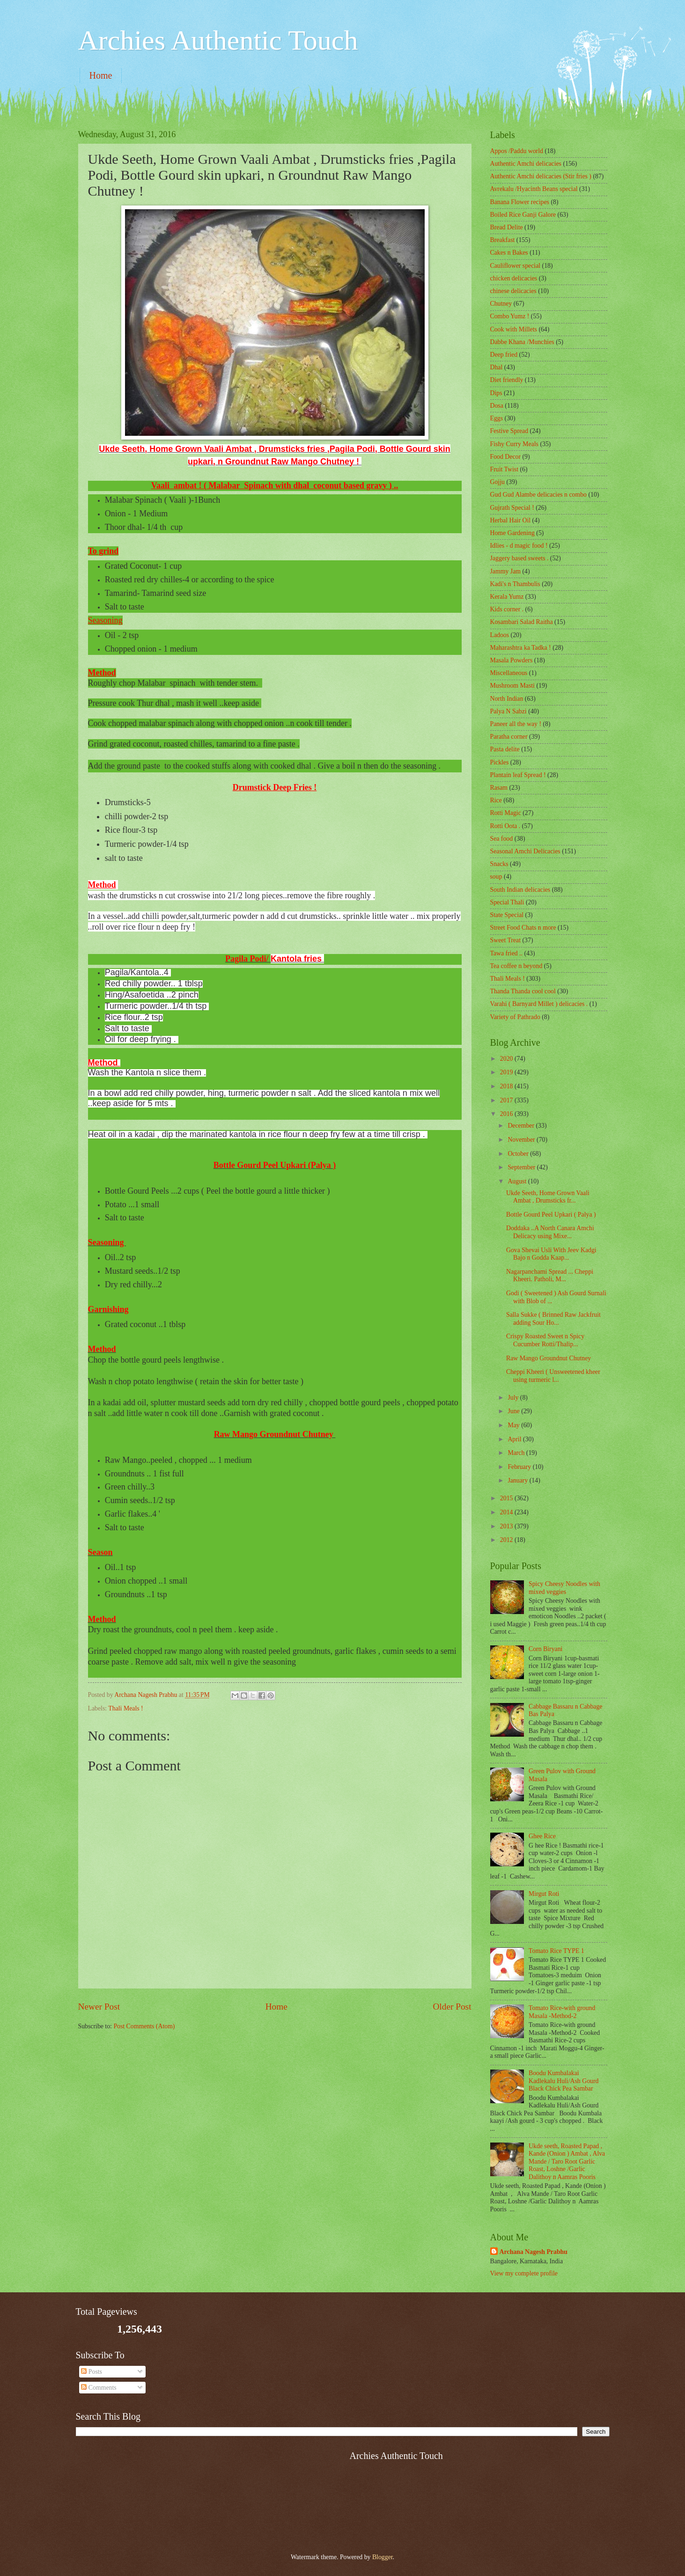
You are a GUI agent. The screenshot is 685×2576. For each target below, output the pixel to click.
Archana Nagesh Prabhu (533, 2251)
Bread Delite (506, 227)
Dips (496, 392)
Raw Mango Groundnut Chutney (548, 1358)
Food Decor (505, 456)
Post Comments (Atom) (144, 2026)
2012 (507, 1539)
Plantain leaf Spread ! (518, 774)
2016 (507, 1113)
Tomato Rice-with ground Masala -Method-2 (562, 2011)
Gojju (497, 481)
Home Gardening (512, 532)
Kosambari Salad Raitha (521, 621)
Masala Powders (511, 660)
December (522, 1125)
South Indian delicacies (520, 889)
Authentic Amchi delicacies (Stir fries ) (540, 176)
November (522, 1139)
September (522, 1167)
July (514, 1397)
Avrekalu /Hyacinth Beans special (534, 188)
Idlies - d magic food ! (519, 545)
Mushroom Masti (512, 685)
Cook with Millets (513, 329)
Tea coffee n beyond (516, 965)
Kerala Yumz (507, 596)
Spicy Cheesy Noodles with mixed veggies (564, 1587)
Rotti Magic (505, 812)
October (519, 1153)
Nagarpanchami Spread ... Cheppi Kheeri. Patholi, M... (549, 1275)
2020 (507, 1058)
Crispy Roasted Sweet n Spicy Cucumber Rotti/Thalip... (545, 1340)
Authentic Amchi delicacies (525, 163)
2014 (507, 1512)
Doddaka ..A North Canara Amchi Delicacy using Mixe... (550, 1232)
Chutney (501, 303)
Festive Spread (509, 430)
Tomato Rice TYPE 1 (556, 1950)
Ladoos (499, 634)
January (518, 1480)
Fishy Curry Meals (514, 444)
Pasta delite (505, 749)
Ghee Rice (542, 1836)
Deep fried (504, 354)
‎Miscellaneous (509, 672)
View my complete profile (524, 2273)
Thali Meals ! (125, 1708)
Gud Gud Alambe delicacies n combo (538, 494)
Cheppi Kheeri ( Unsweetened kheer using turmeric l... (553, 1375)
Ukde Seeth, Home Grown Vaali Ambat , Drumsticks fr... (547, 1196)
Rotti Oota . (505, 825)
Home (100, 75)
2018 (507, 1086)
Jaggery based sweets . (519, 558)
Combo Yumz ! (510, 316)
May (514, 1425)
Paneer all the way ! (516, 723)
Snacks (499, 863)
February (520, 1466)
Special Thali (507, 902)
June (514, 1411)
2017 (507, 1100)
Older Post (452, 2006)
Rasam (499, 787)
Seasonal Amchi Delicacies (525, 851)
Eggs (496, 418)
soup (496, 876)
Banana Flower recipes (519, 201)
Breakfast (502, 239)
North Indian (506, 698)
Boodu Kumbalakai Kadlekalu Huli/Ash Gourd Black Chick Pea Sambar (563, 2081)
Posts (91, 2371)
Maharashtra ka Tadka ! (520, 647)
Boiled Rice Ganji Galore (523, 214)
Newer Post (99, 2006)
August (518, 1181)
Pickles (499, 762)
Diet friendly (506, 379)
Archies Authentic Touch (218, 40)
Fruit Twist (504, 469)
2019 (507, 1072)
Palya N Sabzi (508, 711)
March (517, 1452)
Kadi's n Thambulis (515, 583)
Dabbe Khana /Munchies (522, 341)
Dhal (496, 367)
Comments (98, 2387)
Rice (496, 800)
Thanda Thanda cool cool (523, 991)
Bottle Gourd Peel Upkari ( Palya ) (551, 1214)
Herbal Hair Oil (510, 520)
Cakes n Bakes (509, 252)
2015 (507, 1498)
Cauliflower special (515, 265)
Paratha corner (509, 736)
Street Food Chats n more (523, 927)
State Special (507, 914)
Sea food (501, 838)
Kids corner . (507, 609)
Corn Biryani (545, 1648)
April (515, 1439)
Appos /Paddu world (516, 150)
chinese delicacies (513, 290)
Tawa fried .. (506, 953)
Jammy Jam (505, 571)
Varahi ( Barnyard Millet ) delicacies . (539, 1003)
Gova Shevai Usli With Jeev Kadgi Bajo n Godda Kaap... (551, 1254)
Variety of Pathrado (515, 1016)
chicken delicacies (514, 278)
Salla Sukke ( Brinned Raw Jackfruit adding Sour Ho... (553, 1318)
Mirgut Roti (544, 1893)
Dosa (496, 405)
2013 (507, 1526)
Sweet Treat (505, 940)
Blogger (382, 2557)
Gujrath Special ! (512, 507)
